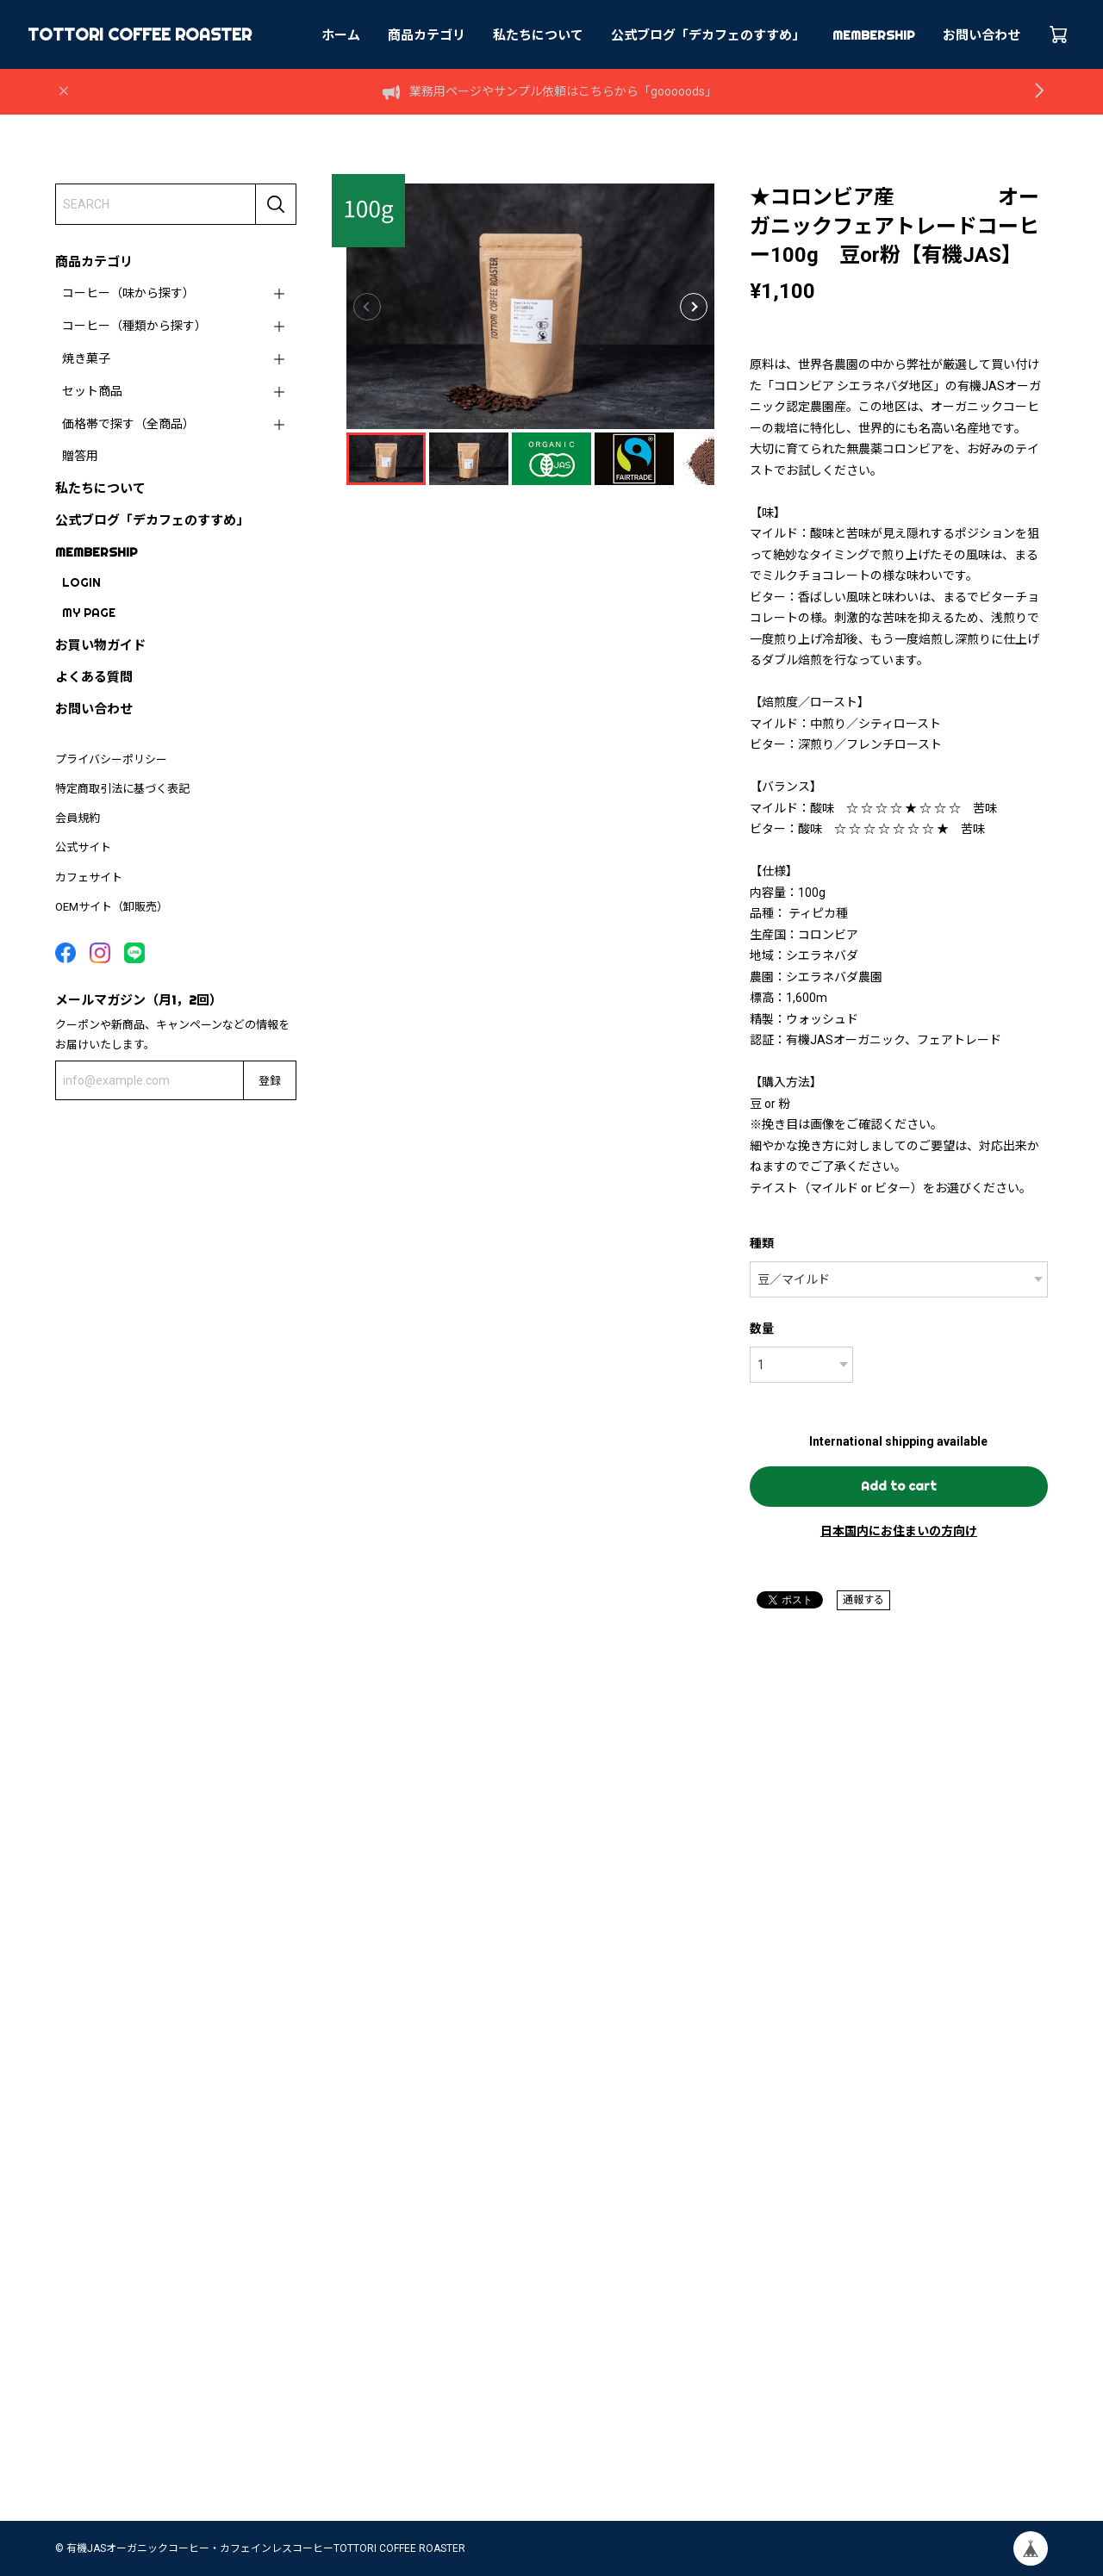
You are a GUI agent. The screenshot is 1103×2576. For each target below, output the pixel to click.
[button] (693, 306)
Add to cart (899, 1486)
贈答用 (80, 456)
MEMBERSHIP (873, 35)
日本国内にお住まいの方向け (898, 1531)
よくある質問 (94, 677)
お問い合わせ (981, 35)
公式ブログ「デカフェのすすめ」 (708, 35)
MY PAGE (88, 612)
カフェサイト (88, 877)
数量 (762, 1328)
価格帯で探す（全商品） (128, 424)
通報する (863, 1600)
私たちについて (538, 35)
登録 (270, 1080)
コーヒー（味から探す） (128, 293)
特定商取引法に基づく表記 (122, 788)
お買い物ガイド (100, 645)
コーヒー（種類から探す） (134, 325)
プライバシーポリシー (111, 759)
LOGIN (81, 582)
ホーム (340, 35)
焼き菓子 (86, 358)
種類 (762, 1243)
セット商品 (92, 391)
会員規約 (77, 818)
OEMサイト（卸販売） (111, 906)
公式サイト (83, 847)
